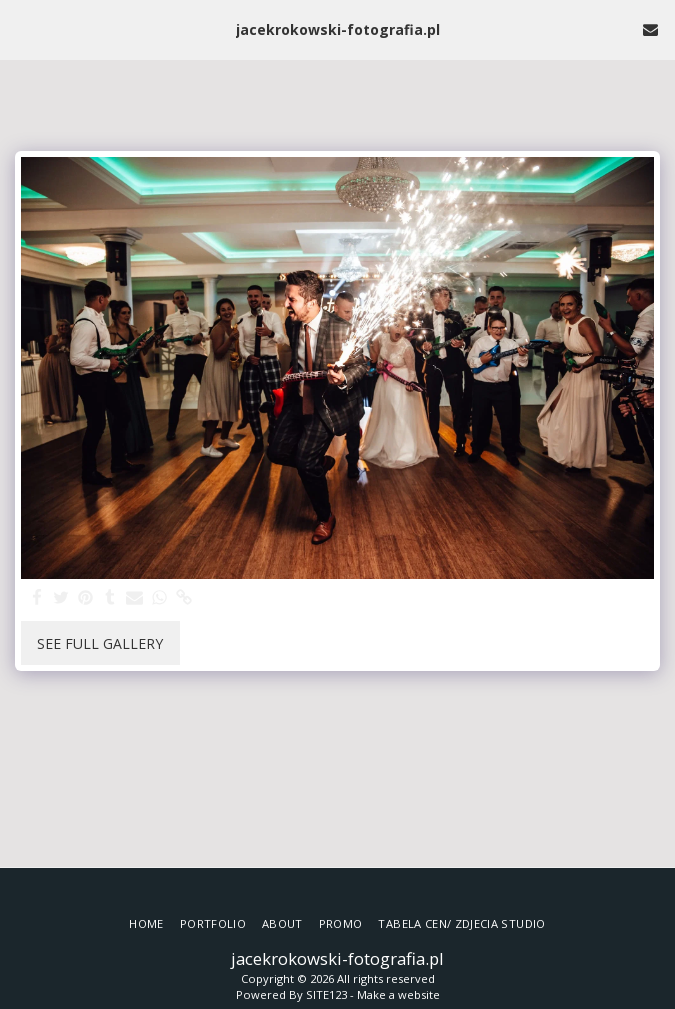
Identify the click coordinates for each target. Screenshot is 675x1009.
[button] (22, 28)
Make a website (398, 994)
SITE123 (326, 994)
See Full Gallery (100, 643)
